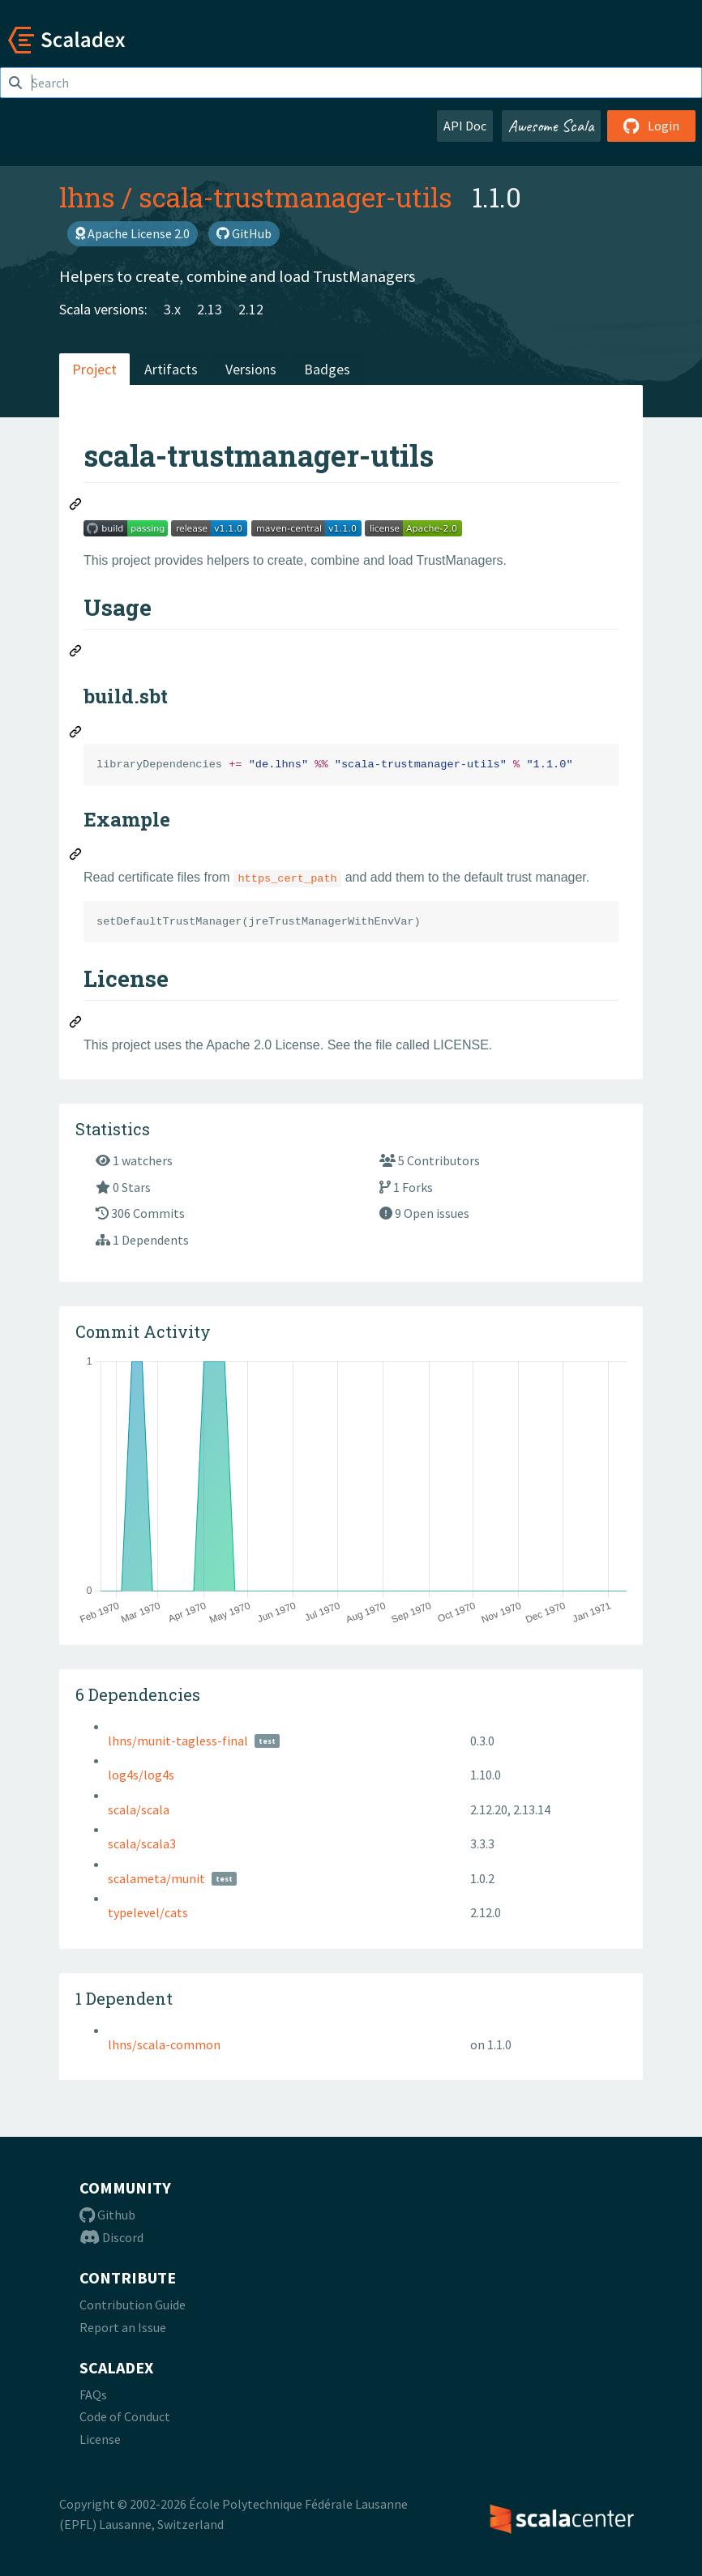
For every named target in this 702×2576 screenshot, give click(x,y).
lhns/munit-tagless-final (178, 1740)
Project (94, 369)
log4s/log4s (141, 1774)
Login (651, 125)
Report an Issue (122, 2327)
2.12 (250, 309)
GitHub (244, 233)
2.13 (209, 309)
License (100, 2439)
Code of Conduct (124, 2416)
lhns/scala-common (164, 2044)
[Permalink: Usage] (76, 653)
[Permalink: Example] (76, 856)
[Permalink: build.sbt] (76, 734)
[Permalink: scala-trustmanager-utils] (76, 506)
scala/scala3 (142, 1843)
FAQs (93, 2394)
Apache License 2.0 (132, 233)
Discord (111, 2237)
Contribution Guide (132, 2304)
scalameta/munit (156, 1878)
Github (107, 2214)
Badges (327, 369)
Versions (250, 369)
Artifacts (171, 369)
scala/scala (138, 1809)
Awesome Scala (551, 125)
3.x (172, 309)
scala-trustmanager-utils (295, 197)
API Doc (464, 125)
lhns (87, 197)
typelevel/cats (148, 1912)
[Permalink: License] (76, 1024)
